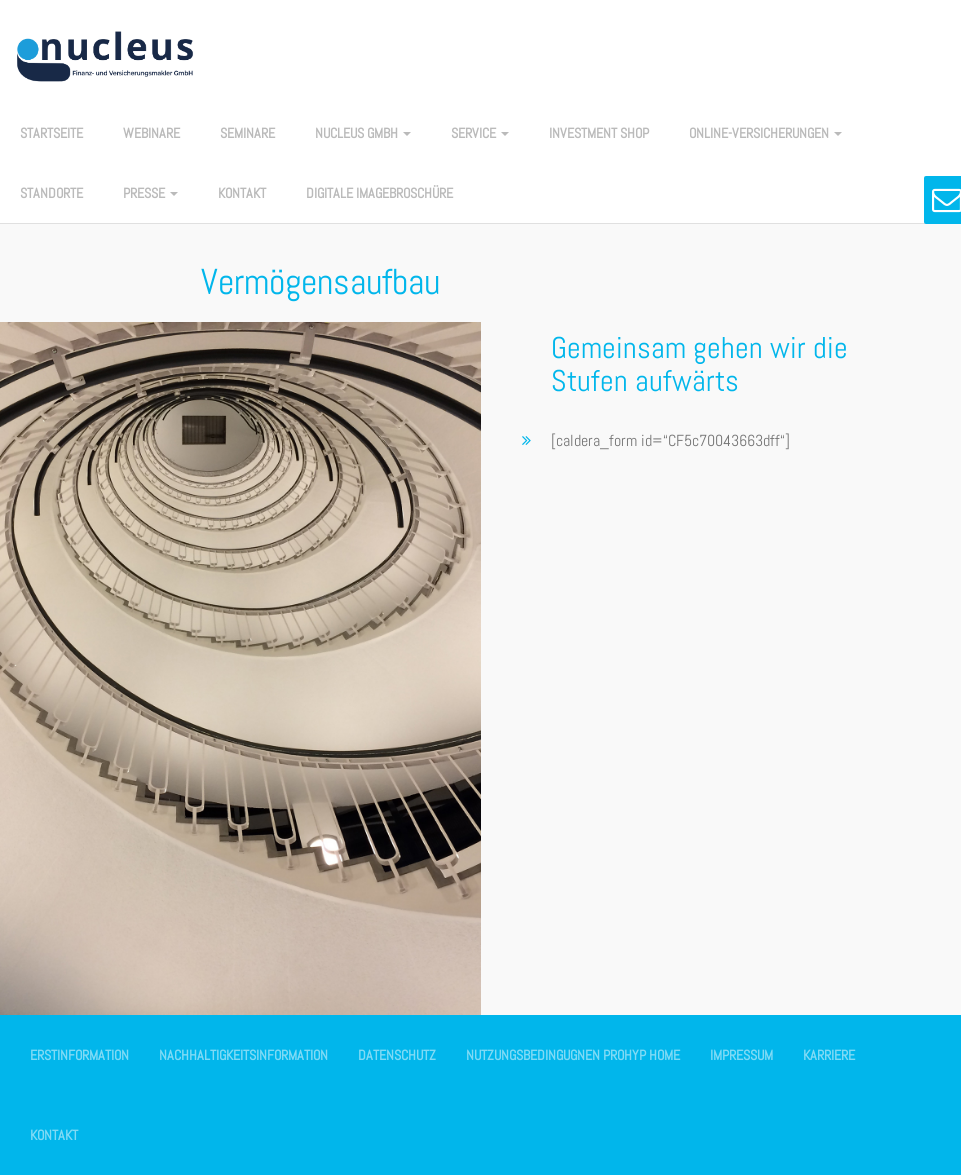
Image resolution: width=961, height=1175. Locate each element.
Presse (150, 193)
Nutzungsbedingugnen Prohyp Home (573, 1055)
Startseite (51, 133)
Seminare (247, 133)
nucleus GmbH (363, 133)
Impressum (741, 1055)
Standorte (51, 193)
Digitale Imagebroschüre (379, 193)
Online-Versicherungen (765, 133)
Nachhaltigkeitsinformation (243, 1055)
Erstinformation (79, 1055)
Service (480, 133)
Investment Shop (599, 133)
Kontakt (242, 193)
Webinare (151, 133)
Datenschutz (397, 1055)
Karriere (829, 1055)
